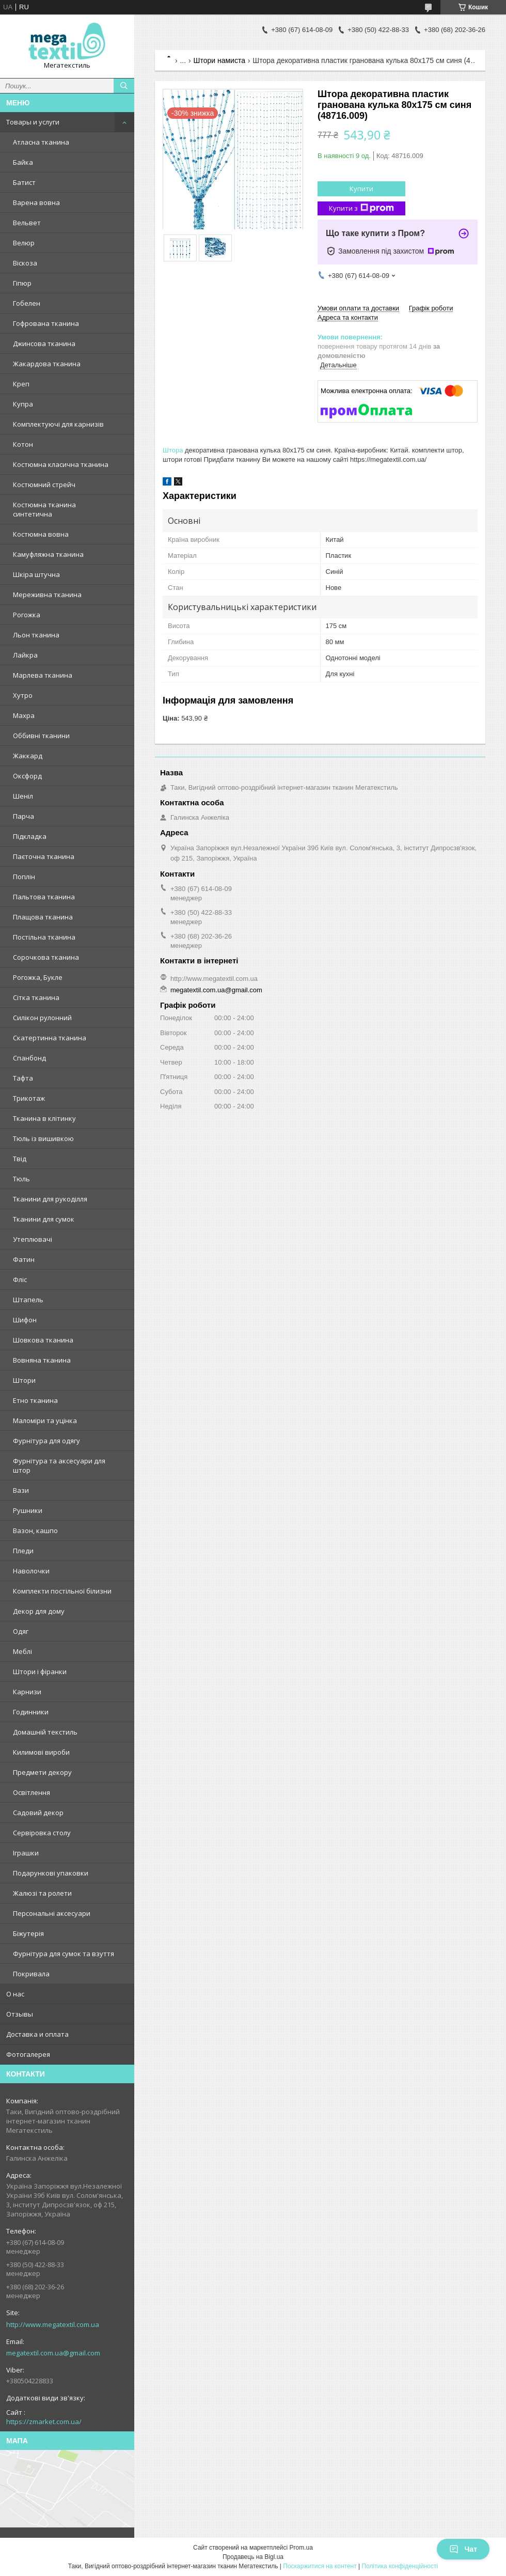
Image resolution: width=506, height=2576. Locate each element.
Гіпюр (22, 283)
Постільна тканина (44, 937)
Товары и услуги (32, 122)
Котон (23, 444)
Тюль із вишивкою (43, 1138)
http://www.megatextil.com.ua (52, 2324)
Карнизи (27, 1691)
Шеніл (23, 796)
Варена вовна (36, 202)
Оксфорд (27, 775)
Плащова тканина (43, 917)
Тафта (23, 1078)
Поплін (24, 876)
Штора (173, 450)
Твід (19, 1158)
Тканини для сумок (43, 1219)
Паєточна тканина (43, 856)
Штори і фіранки (40, 1671)
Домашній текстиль (45, 1732)
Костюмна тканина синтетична (44, 509)
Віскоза (25, 263)
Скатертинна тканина (49, 1037)
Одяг (20, 1631)
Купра (23, 404)
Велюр (24, 242)
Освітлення (31, 1792)
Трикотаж (29, 1098)
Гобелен (26, 303)
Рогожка (26, 614)
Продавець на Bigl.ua (253, 2557)
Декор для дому (39, 1611)
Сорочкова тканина (46, 957)
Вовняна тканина (42, 1360)
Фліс (20, 1279)
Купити (361, 188)
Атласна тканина (41, 142)
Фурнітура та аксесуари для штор (59, 1465)
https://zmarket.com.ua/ (44, 2421)
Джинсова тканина (44, 343)
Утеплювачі (32, 1239)
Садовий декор (38, 1812)
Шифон (25, 1319)
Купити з (361, 208)
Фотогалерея (28, 2054)
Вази (21, 1490)
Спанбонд (29, 1058)
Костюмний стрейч (44, 484)
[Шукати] (124, 85)
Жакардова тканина (47, 363)
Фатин (24, 1259)
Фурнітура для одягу (46, 1440)
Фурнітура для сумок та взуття (63, 1953)
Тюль (21, 1178)
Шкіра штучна (36, 574)
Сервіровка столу (42, 1832)
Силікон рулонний (42, 1017)
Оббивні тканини (41, 735)
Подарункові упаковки (50, 1873)
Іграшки (26, 1852)
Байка (23, 162)
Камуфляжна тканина (48, 554)
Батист (24, 182)
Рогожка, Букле (37, 977)
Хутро (23, 695)
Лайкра (25, 655)
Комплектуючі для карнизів (58, 424)
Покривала (31, 1973)
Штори (24, 1380)
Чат (463, 2549)
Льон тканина (36, 634)
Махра (24, 715)
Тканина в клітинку (44, 1118)
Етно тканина (35, 1400)
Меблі (22, 1651)
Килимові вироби (41, 1752)
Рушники (27, 1510)
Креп (21, 383)
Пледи (23, 1550)
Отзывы (19, 2014)
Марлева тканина (42, 675)
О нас (15, 1994)
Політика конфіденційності (400, 2566)
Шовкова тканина (43, 1340)
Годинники (31, 1711)
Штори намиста (219, 60)
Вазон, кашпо (35, 1530)
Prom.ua (301, 2547)
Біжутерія (28, 1933)
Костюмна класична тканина (60, 464)
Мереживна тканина (47, 594)
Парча (23, 816)
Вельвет (27, 222)
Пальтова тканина (44, 896)
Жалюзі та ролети (42, 1893)
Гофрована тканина (46, 323)
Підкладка (29, 836)
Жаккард (27, 755)
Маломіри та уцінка (45, 1420)
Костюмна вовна (41, 534)
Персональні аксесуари (51, 1913)
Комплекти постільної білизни (62, 1591)
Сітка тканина (36, 997)
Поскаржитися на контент (319, 2566)
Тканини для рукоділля (50, 1199)
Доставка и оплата (37, 2034)
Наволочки (31, 1570)
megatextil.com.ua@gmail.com (53, 2353)
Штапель (28, 1299)
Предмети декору (42, 1772)
